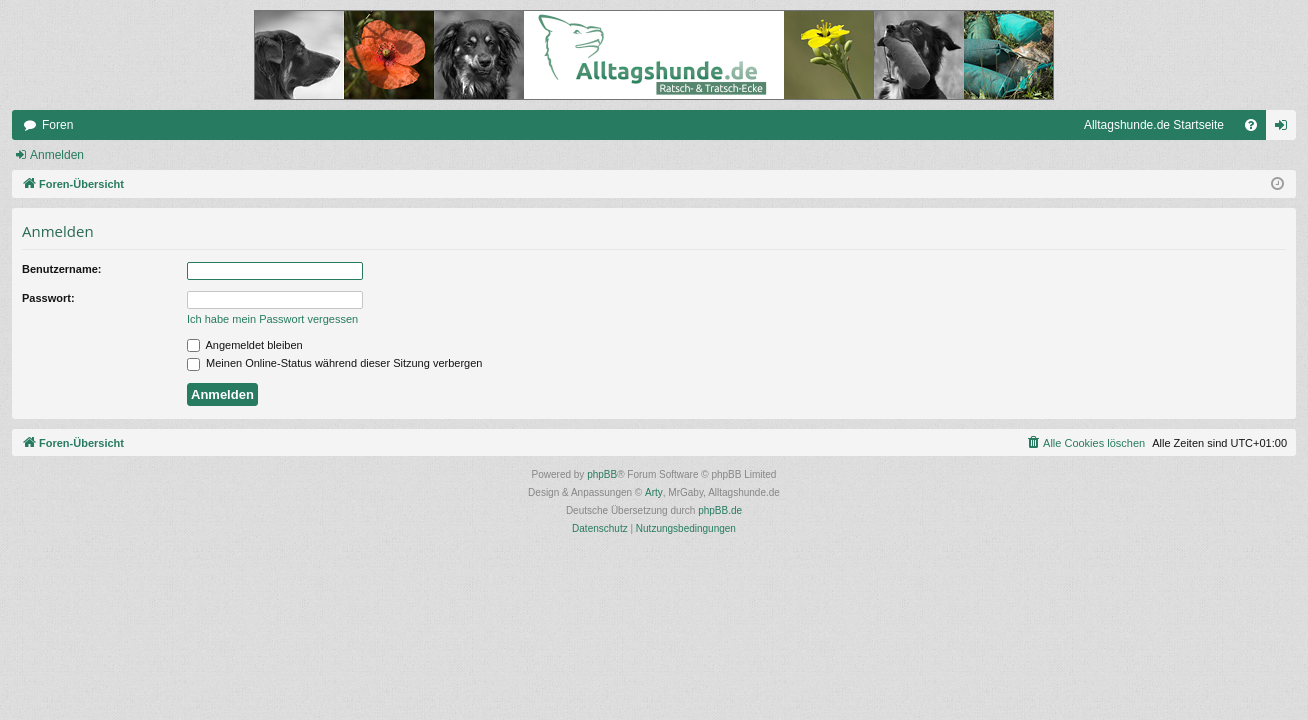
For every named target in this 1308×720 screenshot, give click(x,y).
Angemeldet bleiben (245, 345)
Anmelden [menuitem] (1285, 129)
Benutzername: (61, 269)
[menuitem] (1251, 125)
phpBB (602, 474)
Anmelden (57, 155)
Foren (57, 125)
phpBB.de (720, 510)
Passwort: (48, 298)
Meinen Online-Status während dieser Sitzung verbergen (334, 363)
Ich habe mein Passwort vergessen (272, 319)
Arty (654, 492)
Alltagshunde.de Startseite (1154, 125)
